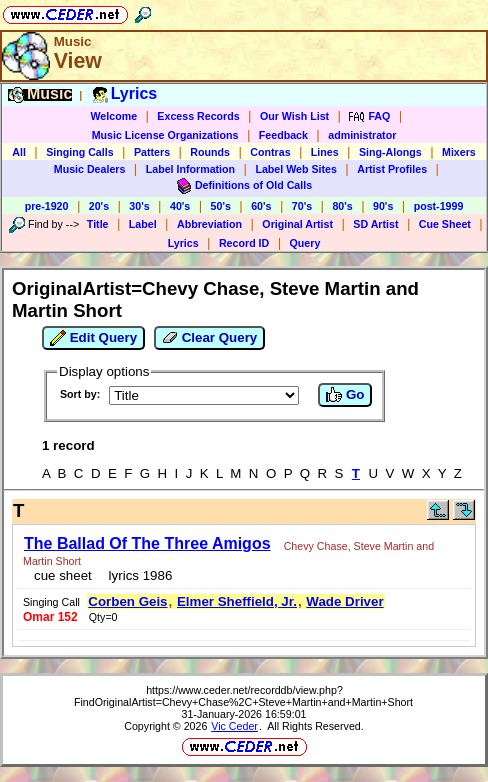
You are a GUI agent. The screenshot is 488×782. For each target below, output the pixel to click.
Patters (152, 152)
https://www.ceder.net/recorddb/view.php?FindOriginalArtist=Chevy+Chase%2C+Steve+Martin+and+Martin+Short (243, 696)
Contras (270, 152)
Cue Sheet (445, 224)
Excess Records (198, 116)
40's (180, 206)
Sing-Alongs (390, 152)
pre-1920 (47, 206)
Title (98, 224)
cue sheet (63, 575)
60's (261, 206)
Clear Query (209, 338)
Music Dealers (90, 169)
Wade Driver (344, 601)
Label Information (190, 169)
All (19, 152)
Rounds (210, 152)
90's (383, 206)
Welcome (113, 116)
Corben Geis (127, 601)
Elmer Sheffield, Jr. (237, 601)
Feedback (283, 135)
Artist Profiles (392, 169)
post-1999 (439, 206)
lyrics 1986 (136, 575)
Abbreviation (209, 224)
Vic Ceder (234, 726)
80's (342, 206)
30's (139, 206)
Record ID (244, 243)
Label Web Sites (296, 169)
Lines (325, 152)
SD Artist (375, 224)
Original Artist (297, 224)
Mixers (459, 152)
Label (143, 224)
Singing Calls (80, 152)
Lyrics (183, 243)
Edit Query (93, 338)
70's (302, 206)
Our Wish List (294, 116)
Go (345, 395)
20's (99, 206)
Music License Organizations (165, 135)
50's (221, 206)
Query (305, 243)
